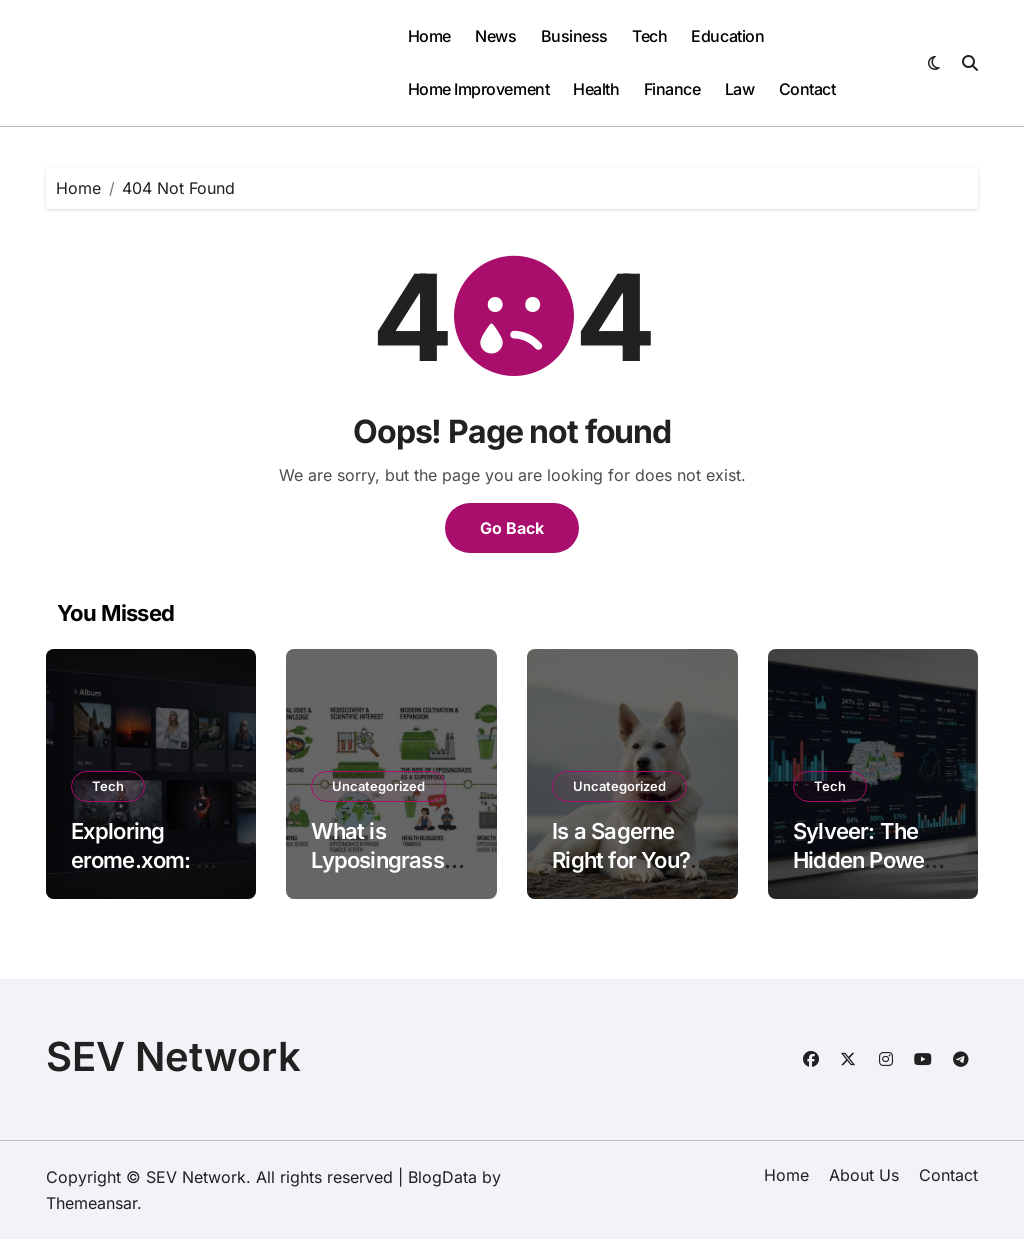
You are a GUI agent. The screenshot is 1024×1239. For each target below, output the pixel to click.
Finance (672, 89)
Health (596, 89)
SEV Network (173, 1056)
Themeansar (91, 1203)
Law (740, 89)
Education (727, 36)
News (495, 36)
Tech (649, 36)
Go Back (512, 528)
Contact (807, 89)
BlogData (442, 1177)
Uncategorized (378, 786)
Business (574, 36)
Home (429, 36)
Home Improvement (478, 89)
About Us (864, 1175)
